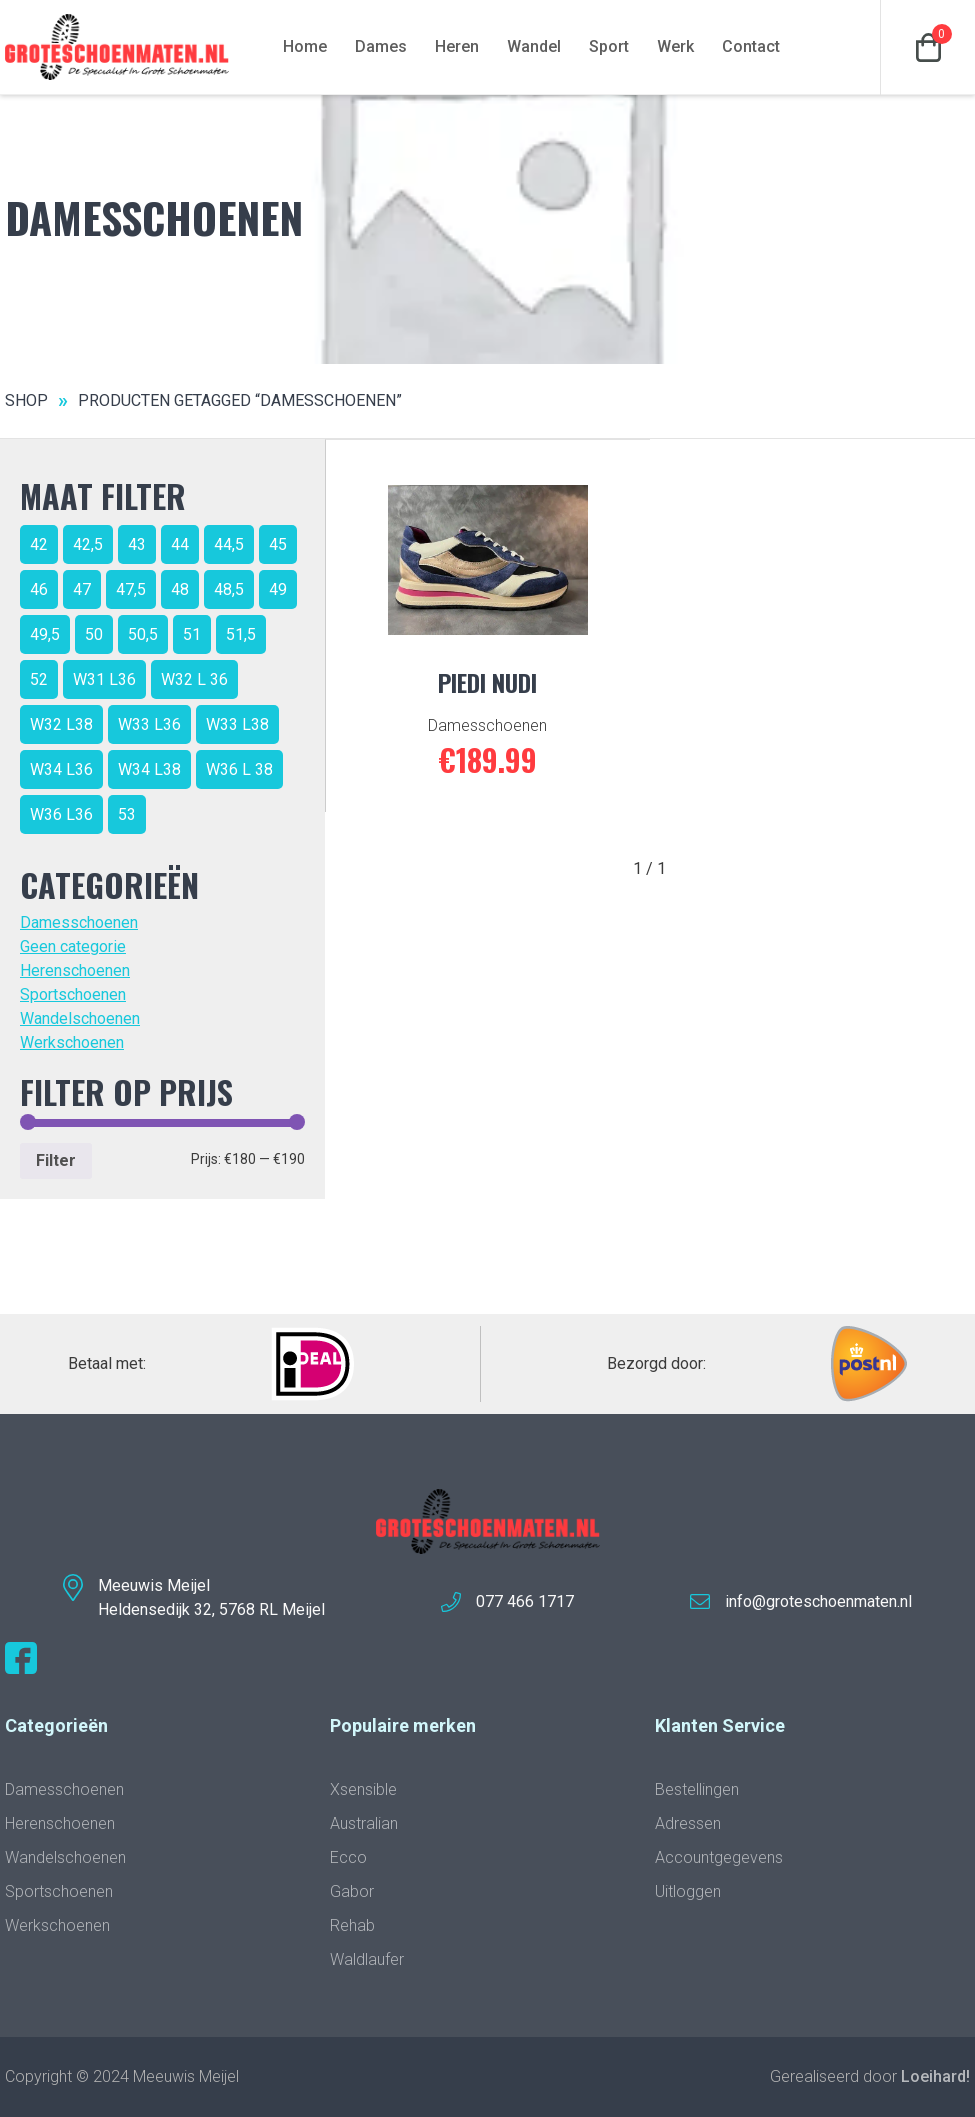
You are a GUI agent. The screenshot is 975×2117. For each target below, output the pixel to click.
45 (278, 544)
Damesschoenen (79, 922)
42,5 (88, 544)
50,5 (143, 634)
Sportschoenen (73, 994)
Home (305, 46)
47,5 (131, 589)
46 (39, 589)
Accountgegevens (719, 1857)
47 (82, 589)
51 (192, 634)
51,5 (241, 634)
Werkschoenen (72, 1042)
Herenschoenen (75, 970)
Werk (675, 46)
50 (94, 634)
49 (278, 589)
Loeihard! (935, 2076)
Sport (609, 46)
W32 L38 (61, 724)
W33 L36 (149, 724)
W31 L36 (104, 679)
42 (39, 544)
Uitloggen (688, 1891)
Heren (457, 46)
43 (137, 544)
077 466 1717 (525, 1601)
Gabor (352, 1891)
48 (180, 589)
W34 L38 (149, 769)
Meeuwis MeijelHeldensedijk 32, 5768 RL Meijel (211, 1597)
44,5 (229, 544)
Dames (381, 46)
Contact (751, 46)
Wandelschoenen (80, 1018)
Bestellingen (697, 1789)
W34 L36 (61, 769)
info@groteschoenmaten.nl (818, 1601)
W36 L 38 (239, 769)
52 (39, 679)
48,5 (229, 589)
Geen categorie (73, 946)
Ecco (348, 1857)
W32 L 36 (194, 679)
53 (127, 814)
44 (180, 544)
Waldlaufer (367, 1959)
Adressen (688, 1823)
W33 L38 (237, 724)
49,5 (45, 634)
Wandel (534, 46)
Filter (56, 1160)
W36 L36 (61, 814)
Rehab (352, 1925)
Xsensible (363, 1789)
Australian (364, 1823)
